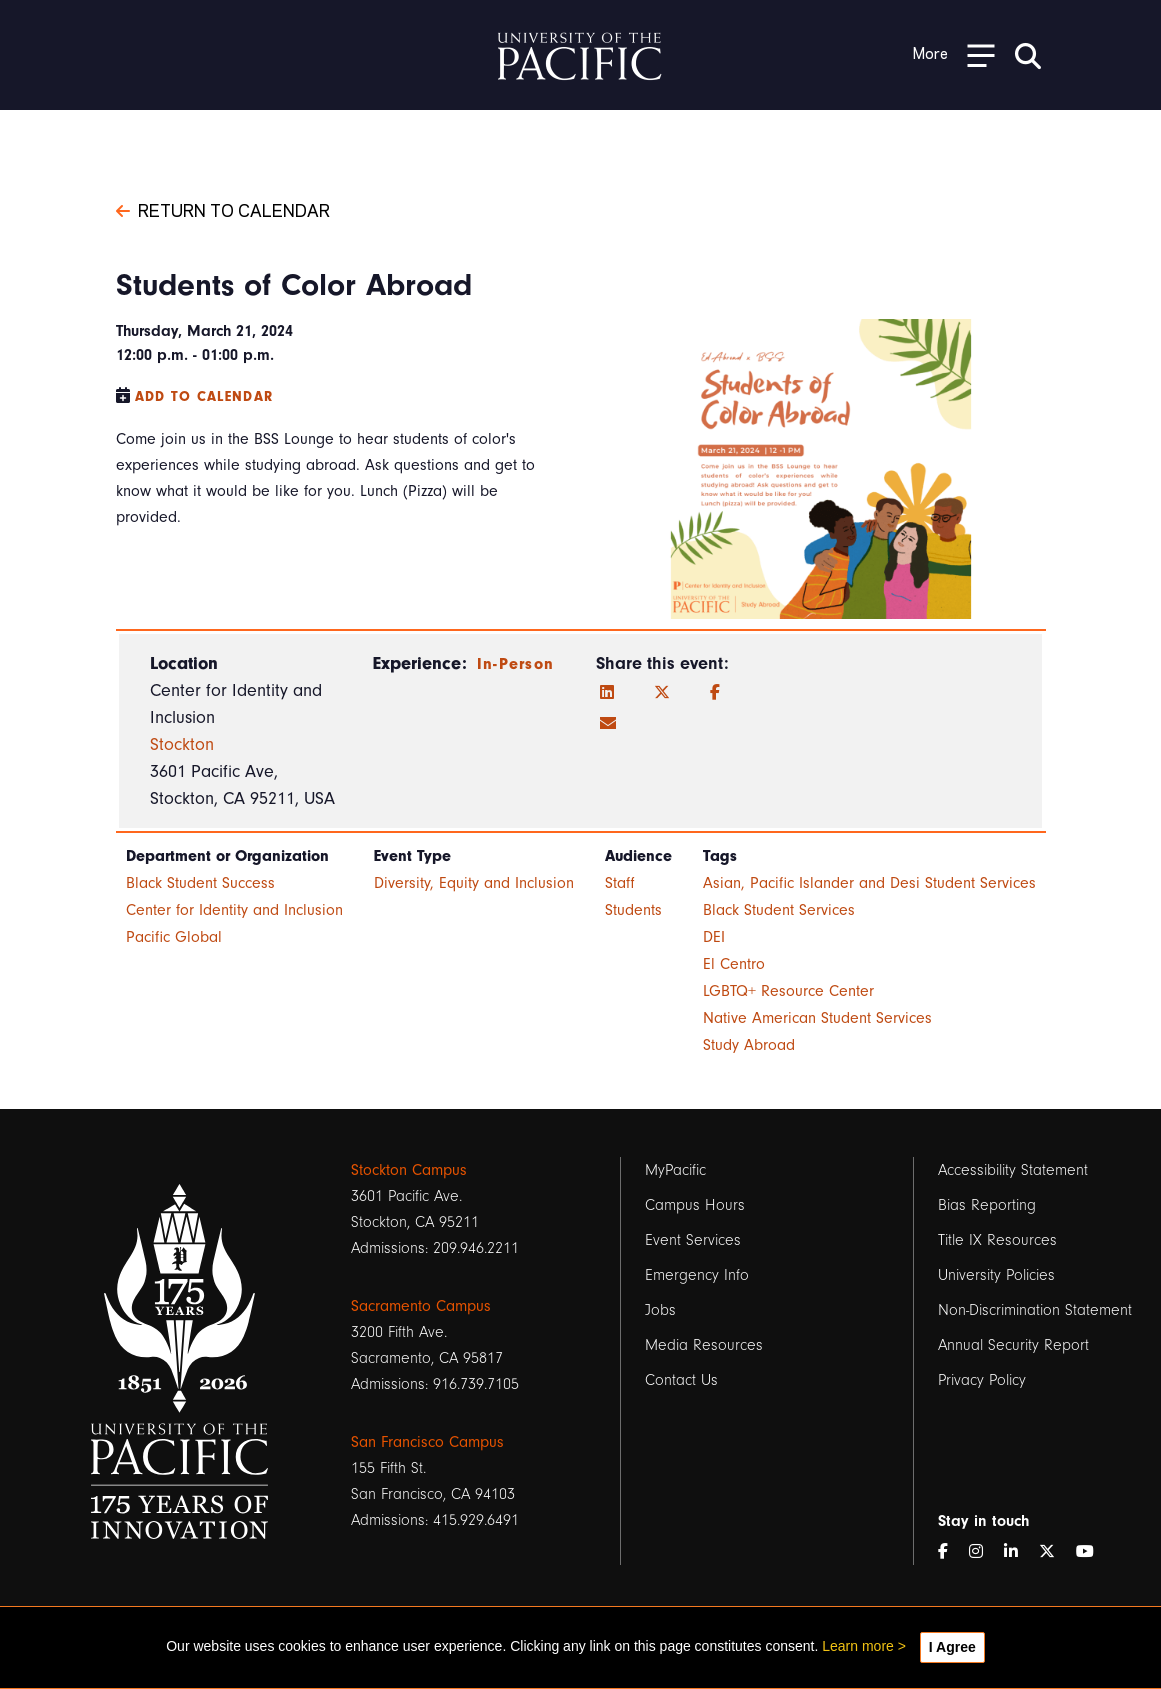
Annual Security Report (1013, 1345)
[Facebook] (715, 693)
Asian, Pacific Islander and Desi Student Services (869, 883)
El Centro (734, 964)
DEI (714, 937)
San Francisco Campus (427, 1442)
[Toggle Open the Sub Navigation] (954, 54)
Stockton (182, 744)
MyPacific (675, 1170)
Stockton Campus (409, 1170)
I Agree (952, 1647)
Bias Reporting (987, 1205)
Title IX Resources (997, 1240)
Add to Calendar (204, 396)
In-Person (516, 664)
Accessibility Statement (1013, 1170)
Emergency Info (697, 1275)
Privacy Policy (982, 1380)
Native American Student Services (817, 1018)
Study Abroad (749, 1045)
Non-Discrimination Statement (1035, 1310)
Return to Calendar (223, 209)
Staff (620, 883)
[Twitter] (662, 693)
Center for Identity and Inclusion (234, 910)
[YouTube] (1093, 1552)
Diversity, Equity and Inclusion (474, 883)
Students (633, 910)
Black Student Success (200, 883)
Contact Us (681, 1380)
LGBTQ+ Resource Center (788, 991)
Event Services (693, 1240)
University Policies (996, 1275)
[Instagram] (984, 1552)
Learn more (858, 1646)
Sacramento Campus (421, 1306)
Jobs (660, 1310)
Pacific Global (174, 937)
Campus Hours (695, 1205)
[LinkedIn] (607, 693)
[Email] (608, 724)
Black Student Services (779, 910)
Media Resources (704, 1345)
